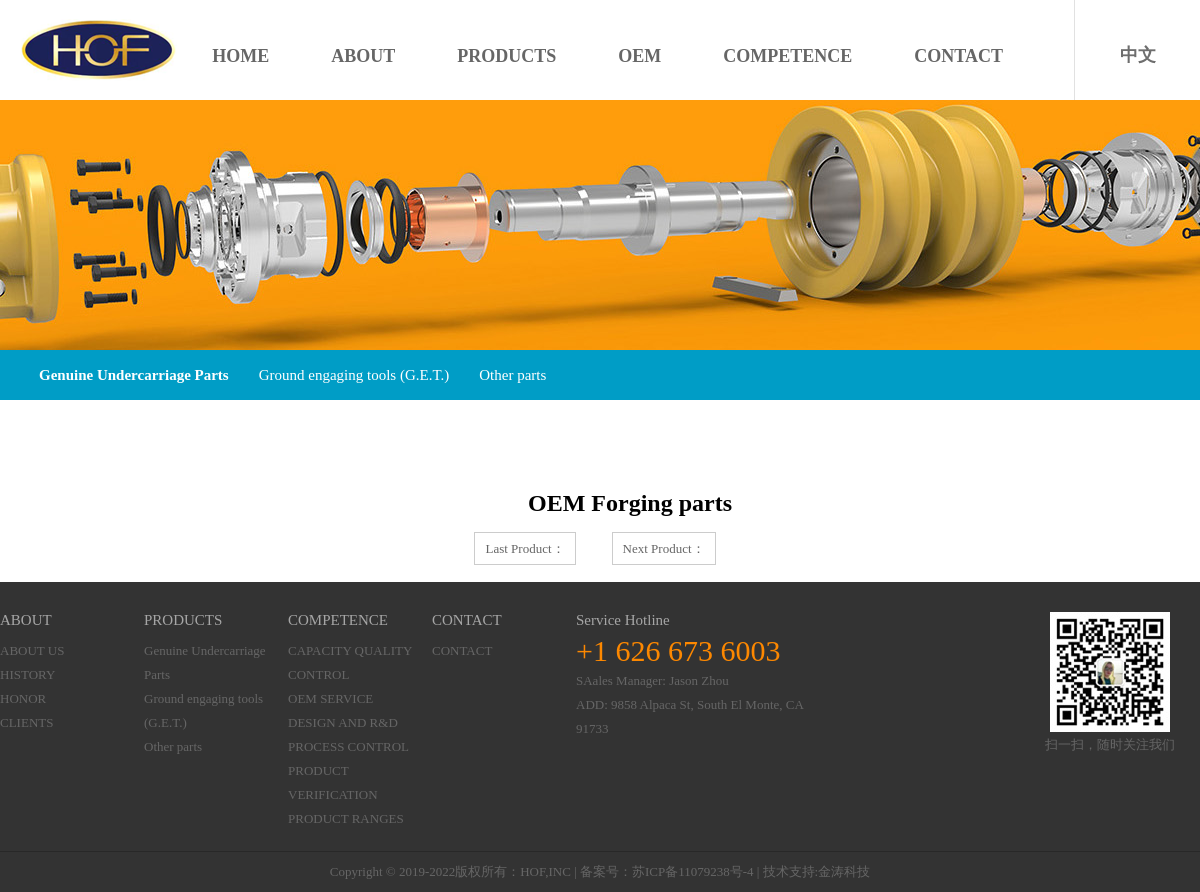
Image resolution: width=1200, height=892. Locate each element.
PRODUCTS (506, 56)
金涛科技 (844, 871)
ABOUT (363, 56)
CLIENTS (26, 722)
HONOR (23, 698)
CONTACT (958, 56)
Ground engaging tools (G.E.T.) (353, 375)
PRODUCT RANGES (346, 818)
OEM (639, 56)
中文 (1138, 55)
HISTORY (27, 674)
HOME (240, 56)
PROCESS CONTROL (348, 746)
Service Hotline (623, 620)
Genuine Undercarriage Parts (133, 375)
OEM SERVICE (330, 698)
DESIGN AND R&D (343, 722)
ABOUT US (32, 650)
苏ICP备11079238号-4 (693, 871)
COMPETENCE (787, 56)
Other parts (508, 375)
